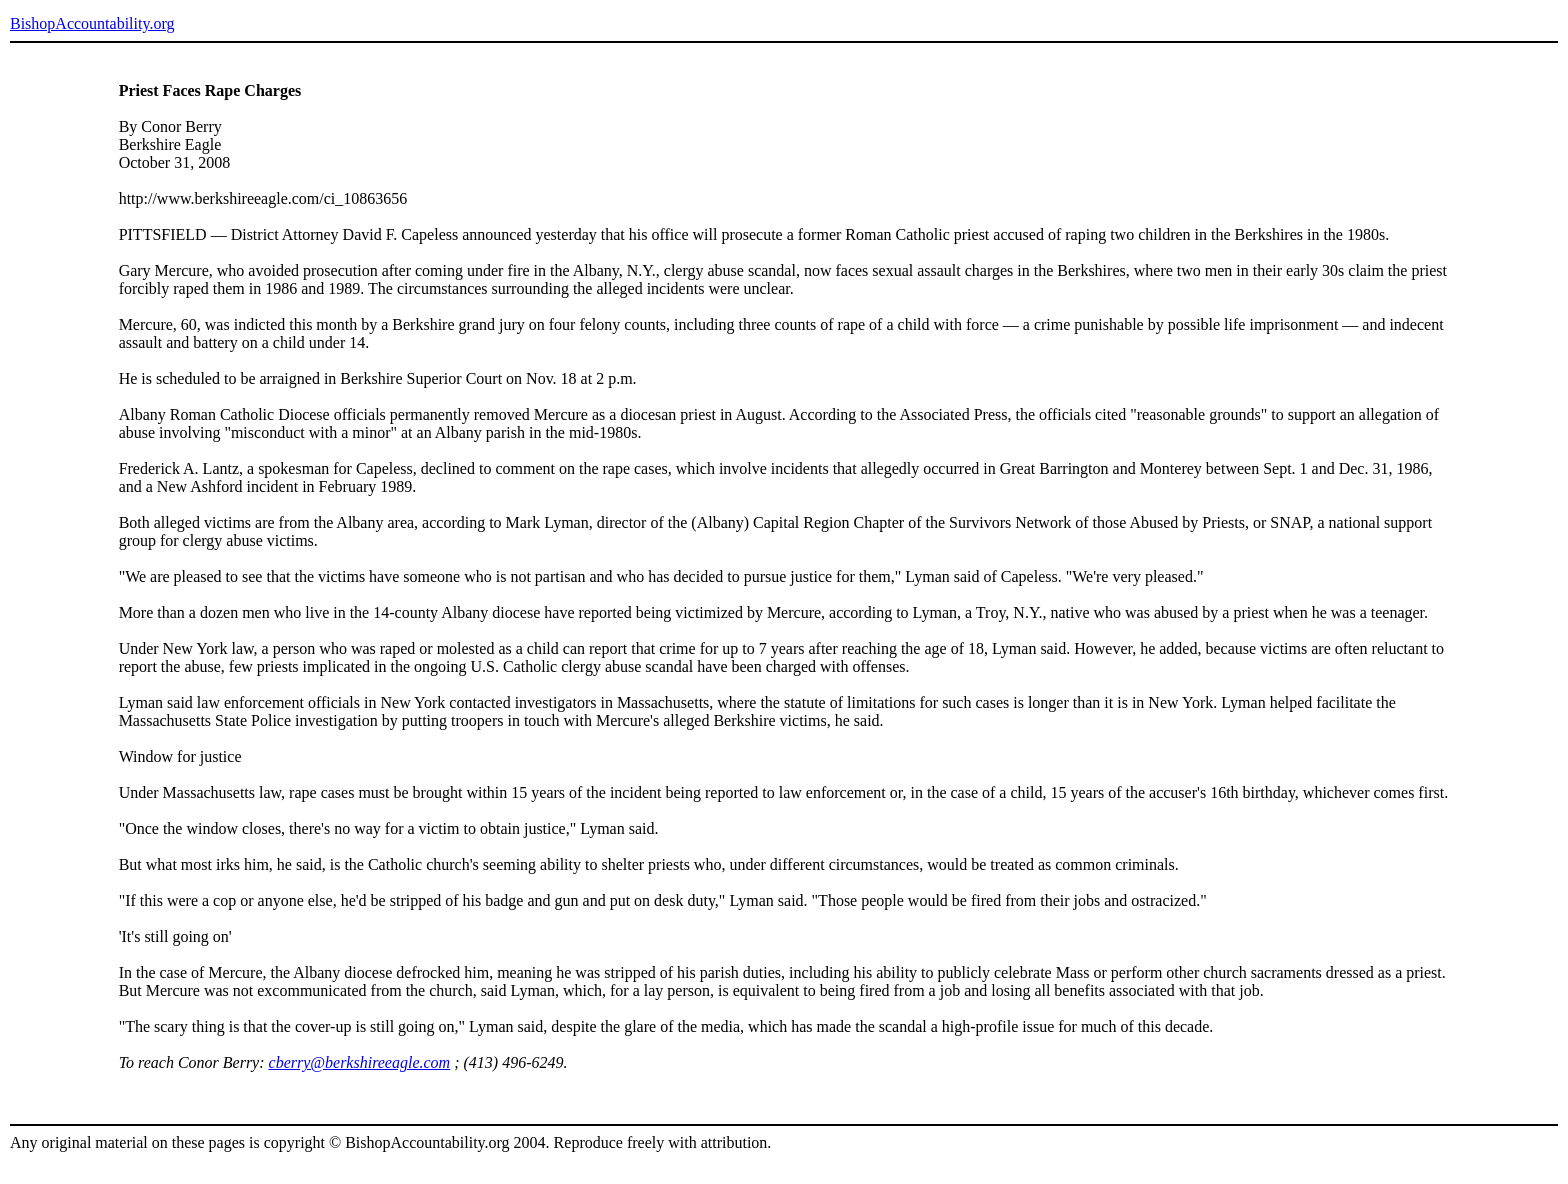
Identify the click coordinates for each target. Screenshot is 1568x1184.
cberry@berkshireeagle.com (360, 1062)
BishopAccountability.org (92, 23)
